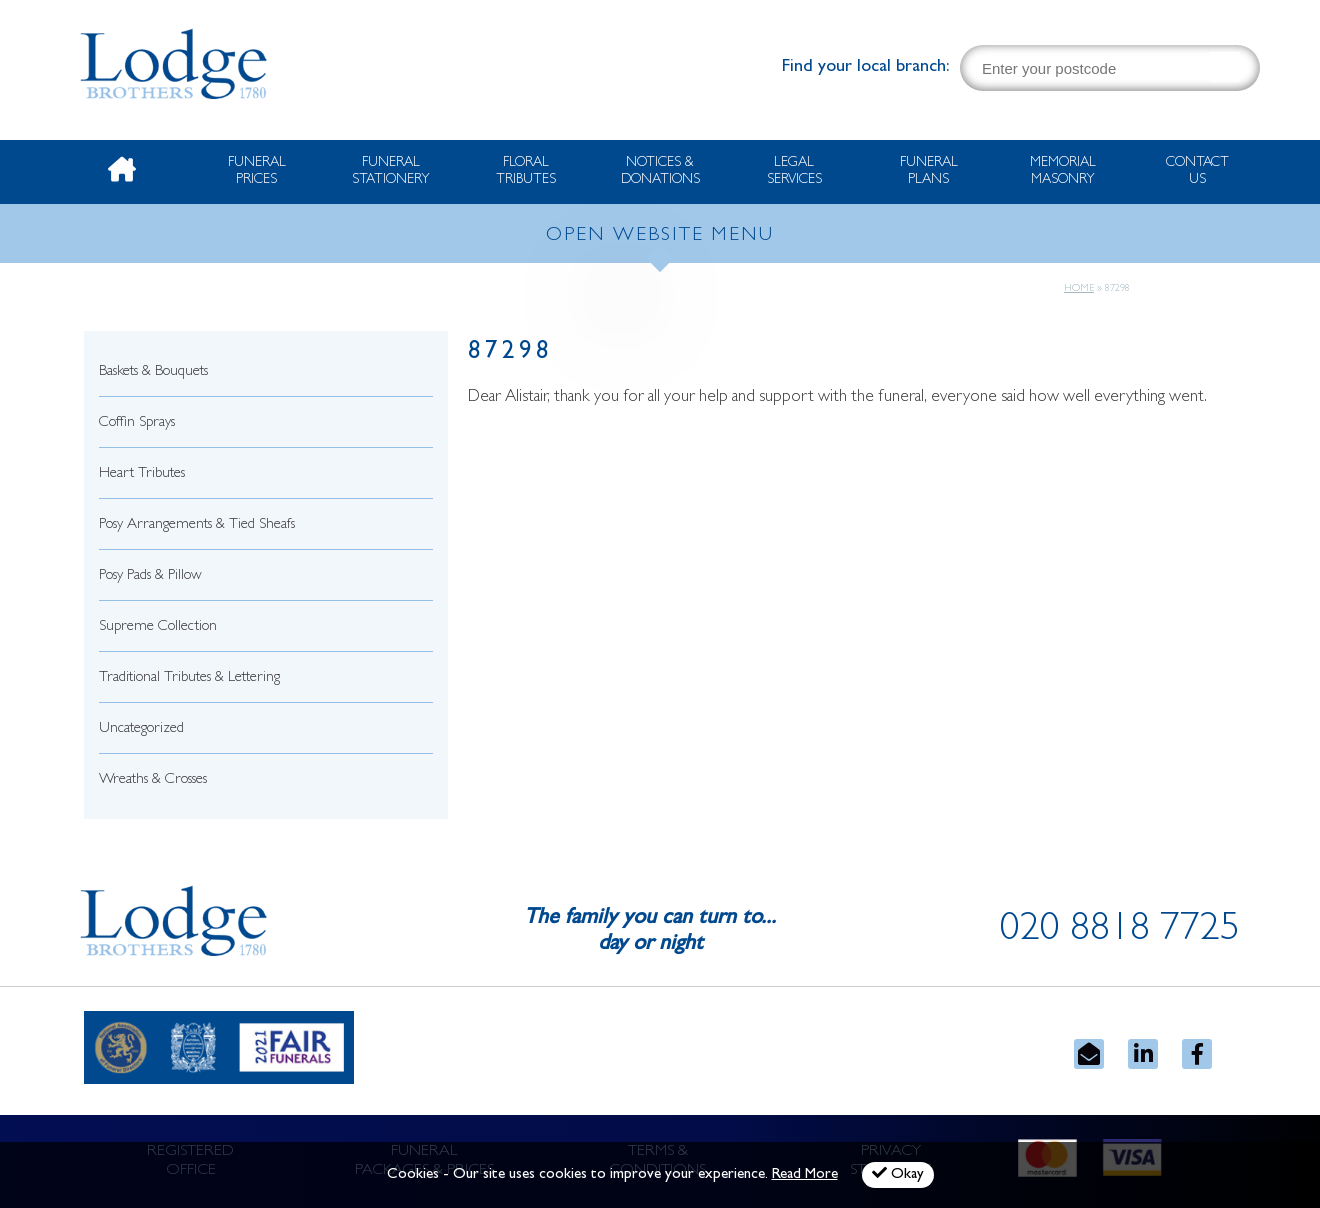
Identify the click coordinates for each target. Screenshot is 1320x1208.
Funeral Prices (257, 171)
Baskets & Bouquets (153, 372)
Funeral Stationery (391, 171)
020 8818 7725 (1120, 932)
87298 (510, 353)
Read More (805, 1175)
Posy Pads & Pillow (150, 576)
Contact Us (1197, 171)
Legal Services (794, 171)
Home (1079, 289)
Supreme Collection (158, 627)
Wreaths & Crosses (153, 780)
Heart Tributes (142, 474)
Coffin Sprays (137, 423)
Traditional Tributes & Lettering (189, 678)
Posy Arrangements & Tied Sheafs (197, 525)
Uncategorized (141, 729)
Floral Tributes (526, 171)
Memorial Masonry (1063, 171)
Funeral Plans (929, 171)
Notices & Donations (660, 171)
